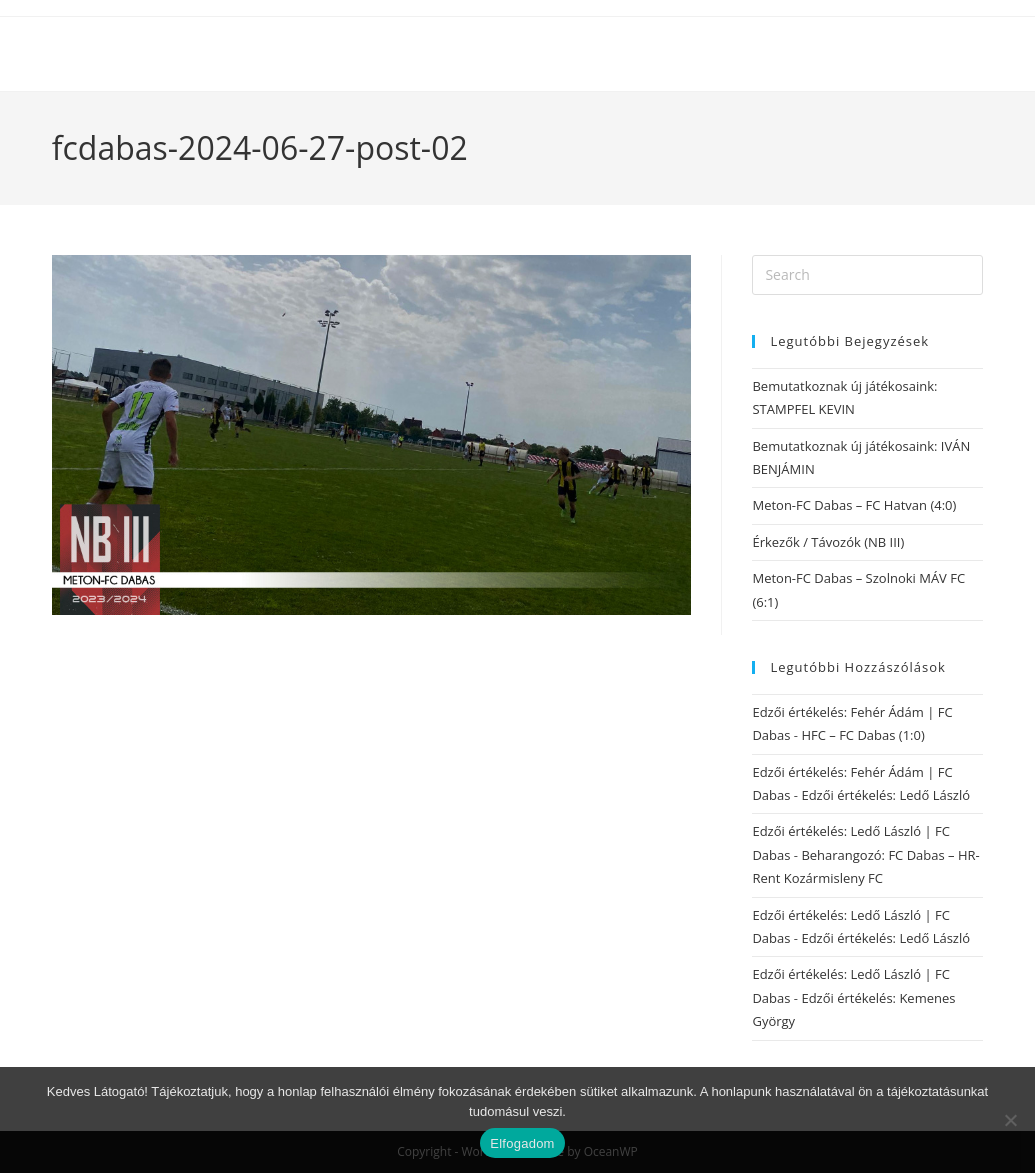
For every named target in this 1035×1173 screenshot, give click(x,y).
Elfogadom (522, 1143)
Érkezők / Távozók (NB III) (828, 542)
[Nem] (1010, 1120)
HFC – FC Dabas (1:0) (862, 735)
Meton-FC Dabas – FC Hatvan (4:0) (854, 505)
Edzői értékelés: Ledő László (885, 795)
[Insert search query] (867, 275)
